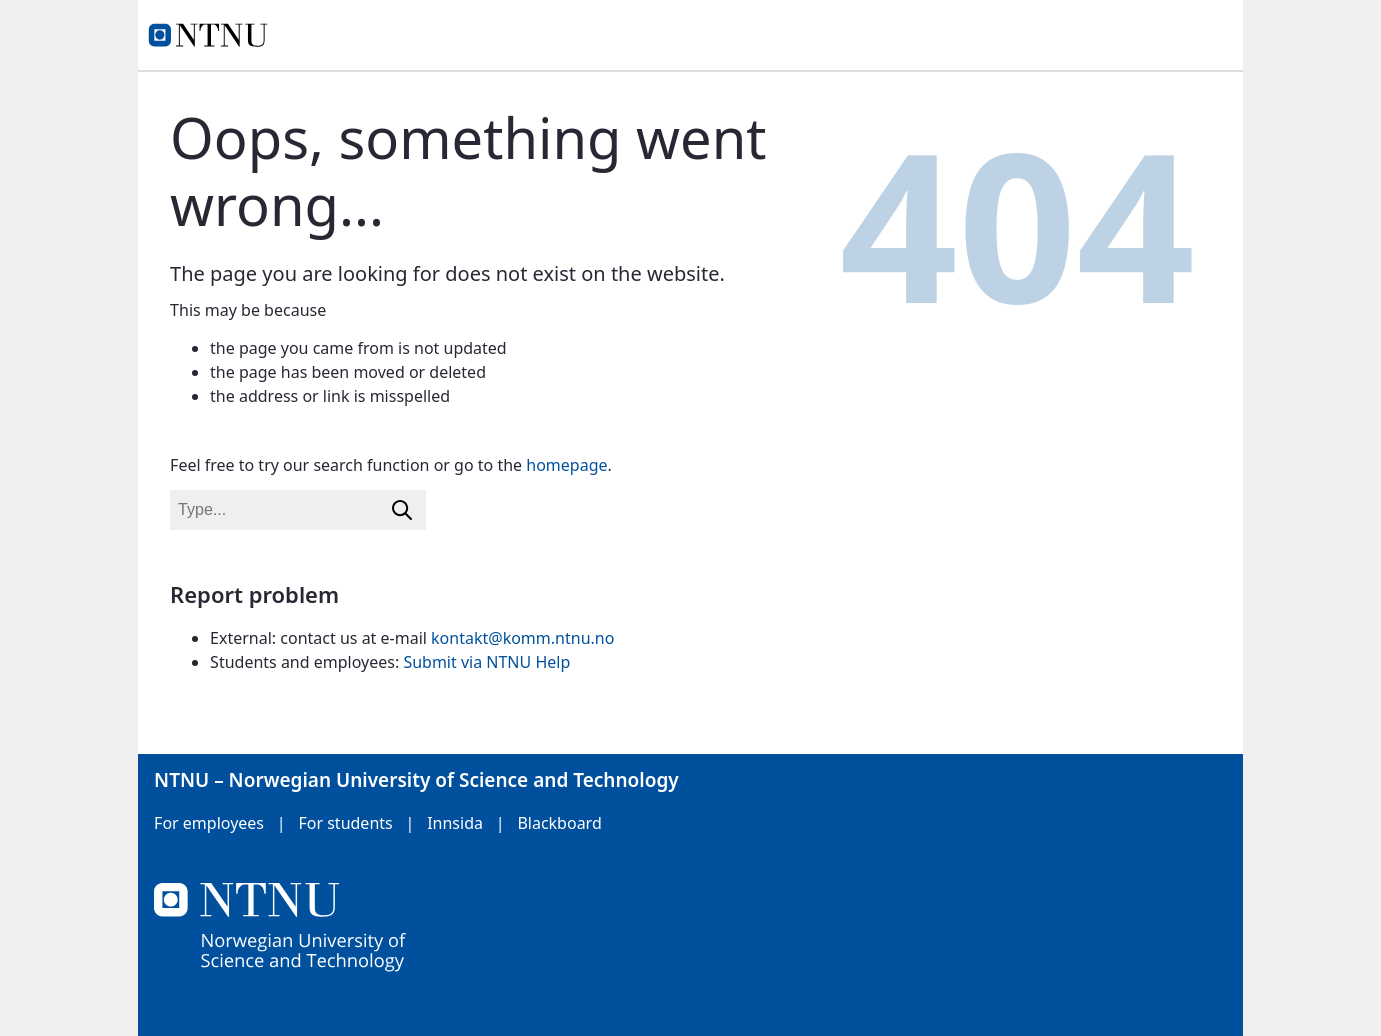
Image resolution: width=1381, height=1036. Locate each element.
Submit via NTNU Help (486, 662)
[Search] (402, 510)
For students (345, 823)
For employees (209, 823)
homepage (566, 465)
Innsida (455, 823)
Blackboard (559, 823)
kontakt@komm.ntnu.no (522, 638)
